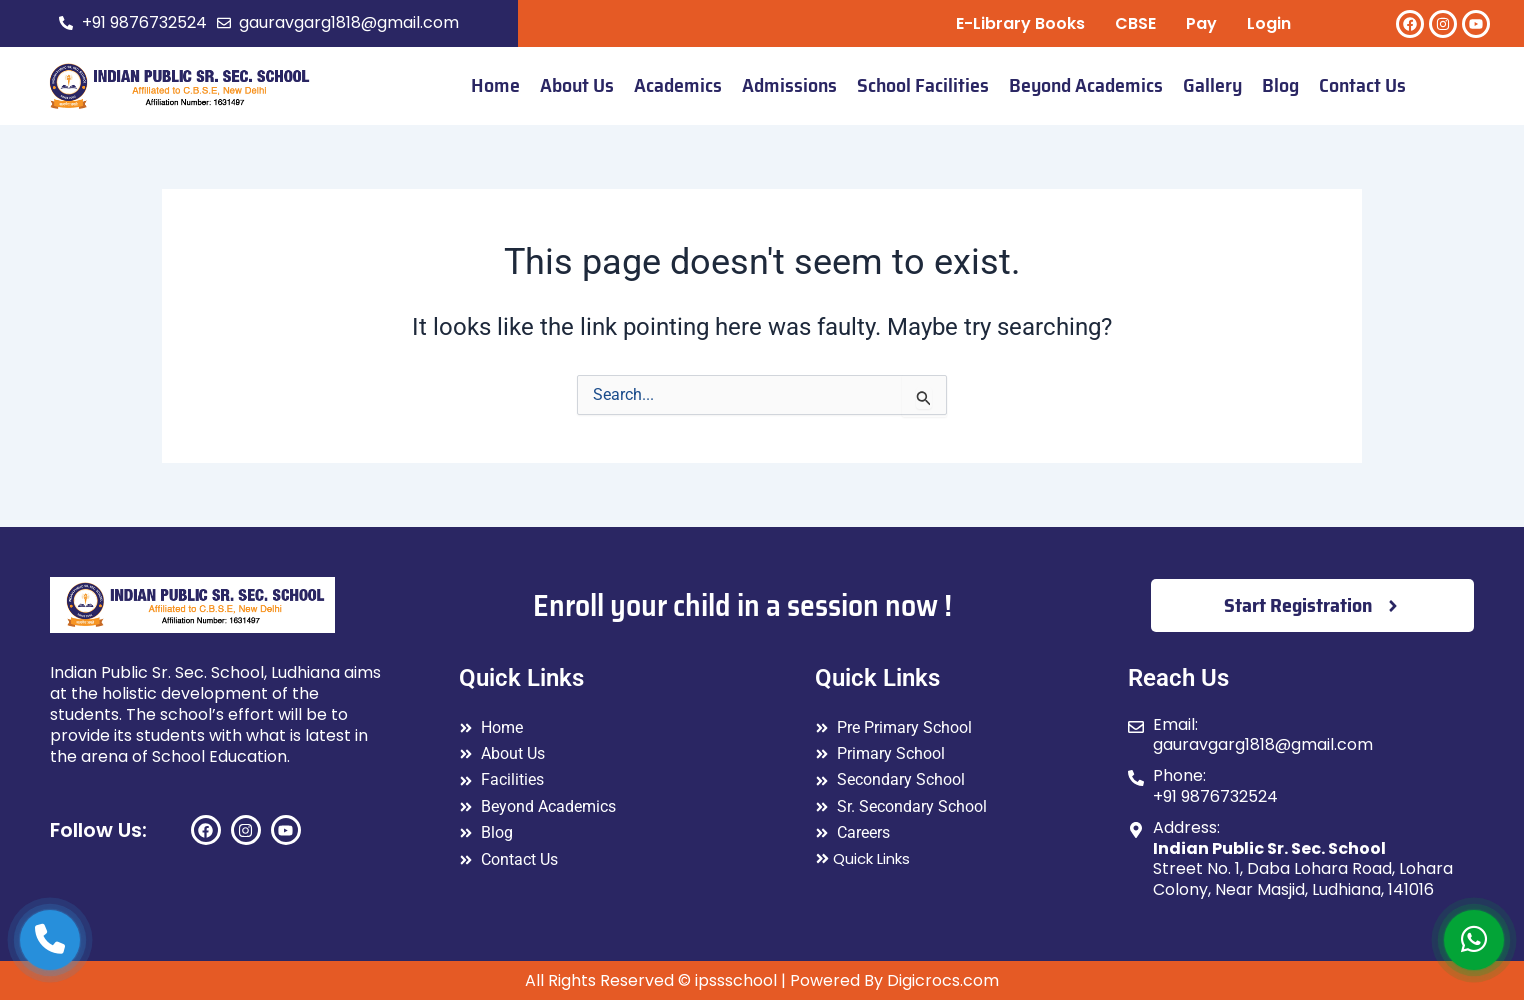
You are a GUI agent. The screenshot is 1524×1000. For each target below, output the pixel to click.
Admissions (789, 85)
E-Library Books (1020, 23)
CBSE (1135, 23)
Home (495, 85)
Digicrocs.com (943, 980)
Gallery (1212, 85)
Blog (1280, 85)
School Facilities (923, 85)
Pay (1201, 23)
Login (1269, 23)
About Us (577, 85)
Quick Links (862, 858)
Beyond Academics (1086, 85)
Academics (678, 85)
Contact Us (1362, 85)
